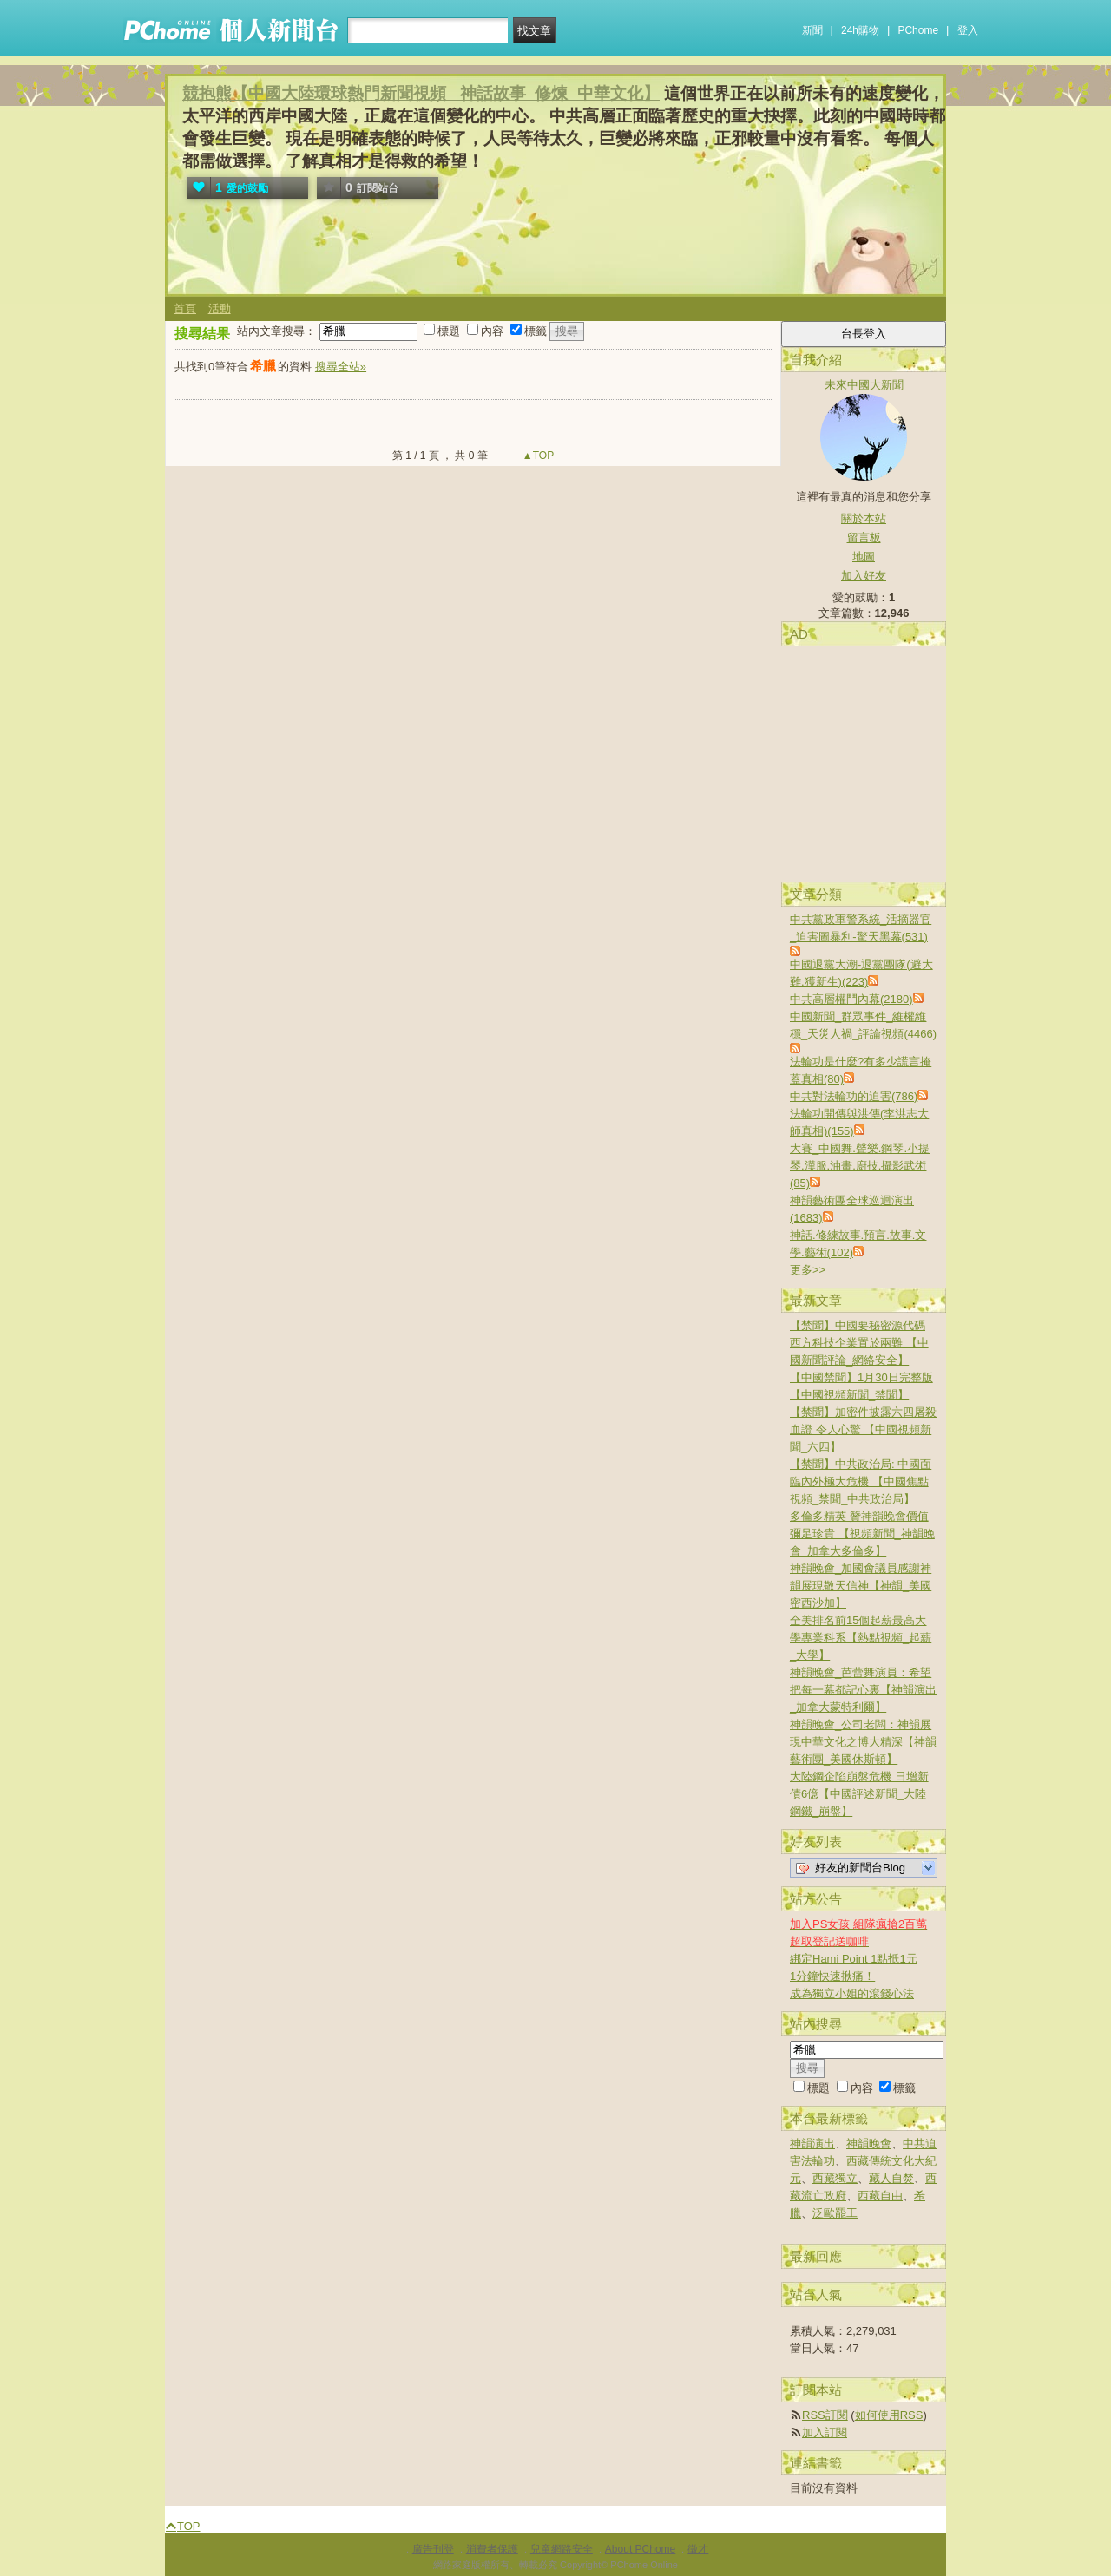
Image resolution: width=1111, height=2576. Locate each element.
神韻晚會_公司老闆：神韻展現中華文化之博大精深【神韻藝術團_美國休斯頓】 (863, 1742)
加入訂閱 (824, 2432)
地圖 (863, 556)
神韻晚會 (868, 2143)
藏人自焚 (891, 2178)
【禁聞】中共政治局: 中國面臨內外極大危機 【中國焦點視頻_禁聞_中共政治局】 (860, 1481)
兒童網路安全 (561, 2549)
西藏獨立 (835, 2178)
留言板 (864, 537)
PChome (917, 30)
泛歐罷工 (835, 2212)
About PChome (640, 2549)
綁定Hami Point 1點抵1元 (853, 1958)
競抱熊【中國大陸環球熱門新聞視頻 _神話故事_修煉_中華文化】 (421, 93)
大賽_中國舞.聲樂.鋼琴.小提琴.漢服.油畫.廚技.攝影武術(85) (860, 1166)
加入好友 (863, 575)
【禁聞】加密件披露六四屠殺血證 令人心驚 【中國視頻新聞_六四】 (863, 1429)
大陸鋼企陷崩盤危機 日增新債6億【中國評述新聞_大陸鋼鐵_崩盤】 (859, 1794)
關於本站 (863, 518)
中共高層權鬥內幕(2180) (851, 999)
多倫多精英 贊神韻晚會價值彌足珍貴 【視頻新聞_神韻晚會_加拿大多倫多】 (862, 1533)
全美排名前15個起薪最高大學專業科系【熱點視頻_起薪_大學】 (860, 1638)
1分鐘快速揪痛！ (832, 1976)
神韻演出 (812, 2143)
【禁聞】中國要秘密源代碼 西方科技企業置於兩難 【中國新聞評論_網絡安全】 (859, 1343)
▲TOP (537, 455)
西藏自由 (880, 2195)
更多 (807, 1269)
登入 (967, 30)
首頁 (185, 308)
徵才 (697, 2549)
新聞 (812, 30)
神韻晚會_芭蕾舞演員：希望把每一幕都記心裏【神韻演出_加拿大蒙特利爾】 (863, 1690)
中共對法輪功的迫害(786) (853, 1096)
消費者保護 (492, 2549)
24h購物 (860, 30)
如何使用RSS (889, 2415)
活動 (219, 308)
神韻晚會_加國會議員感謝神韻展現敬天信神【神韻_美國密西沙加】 (860, 1585)
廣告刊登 (433, 2549)
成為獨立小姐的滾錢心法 (852, 1993)
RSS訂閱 (825, 2415)
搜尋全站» (340, 366)
